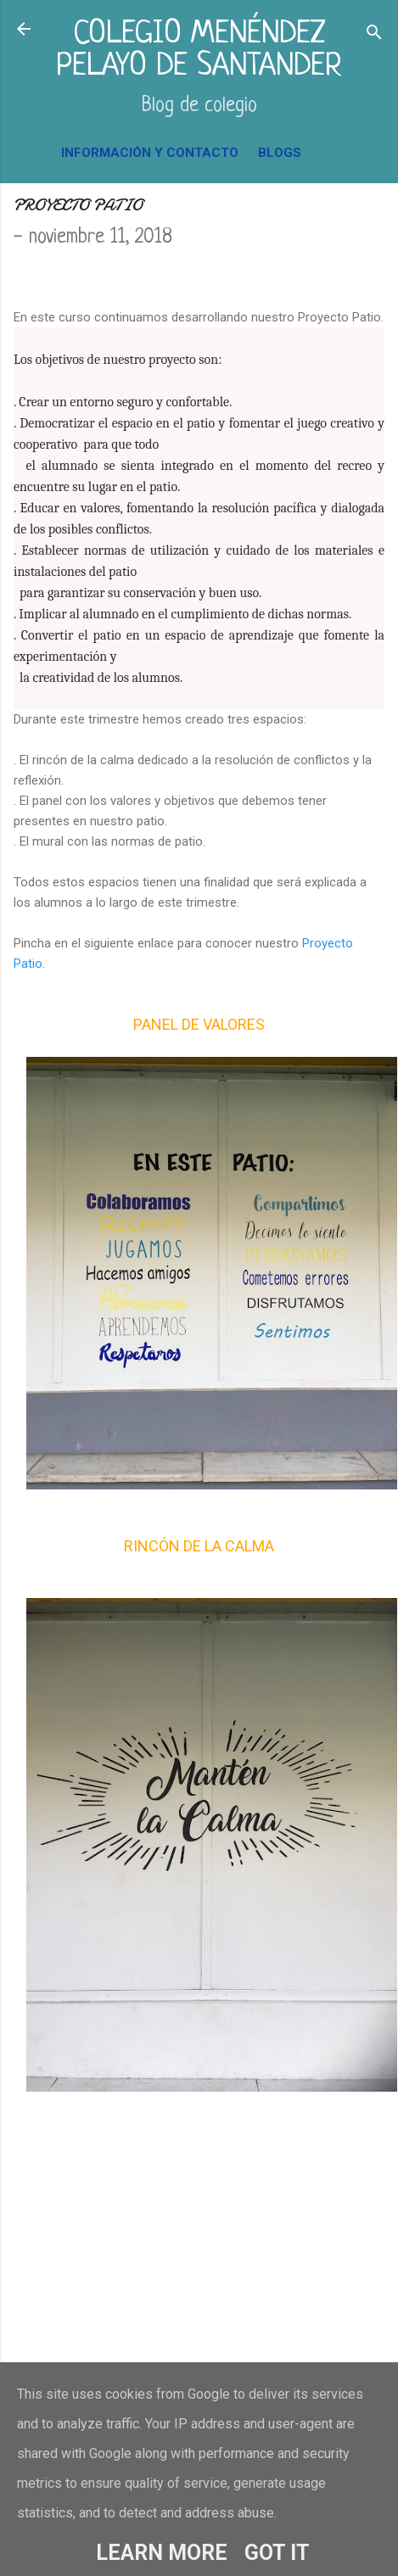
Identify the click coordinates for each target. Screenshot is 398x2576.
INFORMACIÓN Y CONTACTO (149, 152)
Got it (277, 2552)
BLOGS (279, 152)
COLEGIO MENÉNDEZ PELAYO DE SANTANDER (199, 50)
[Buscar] (374, 34)
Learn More (161, 2552)
